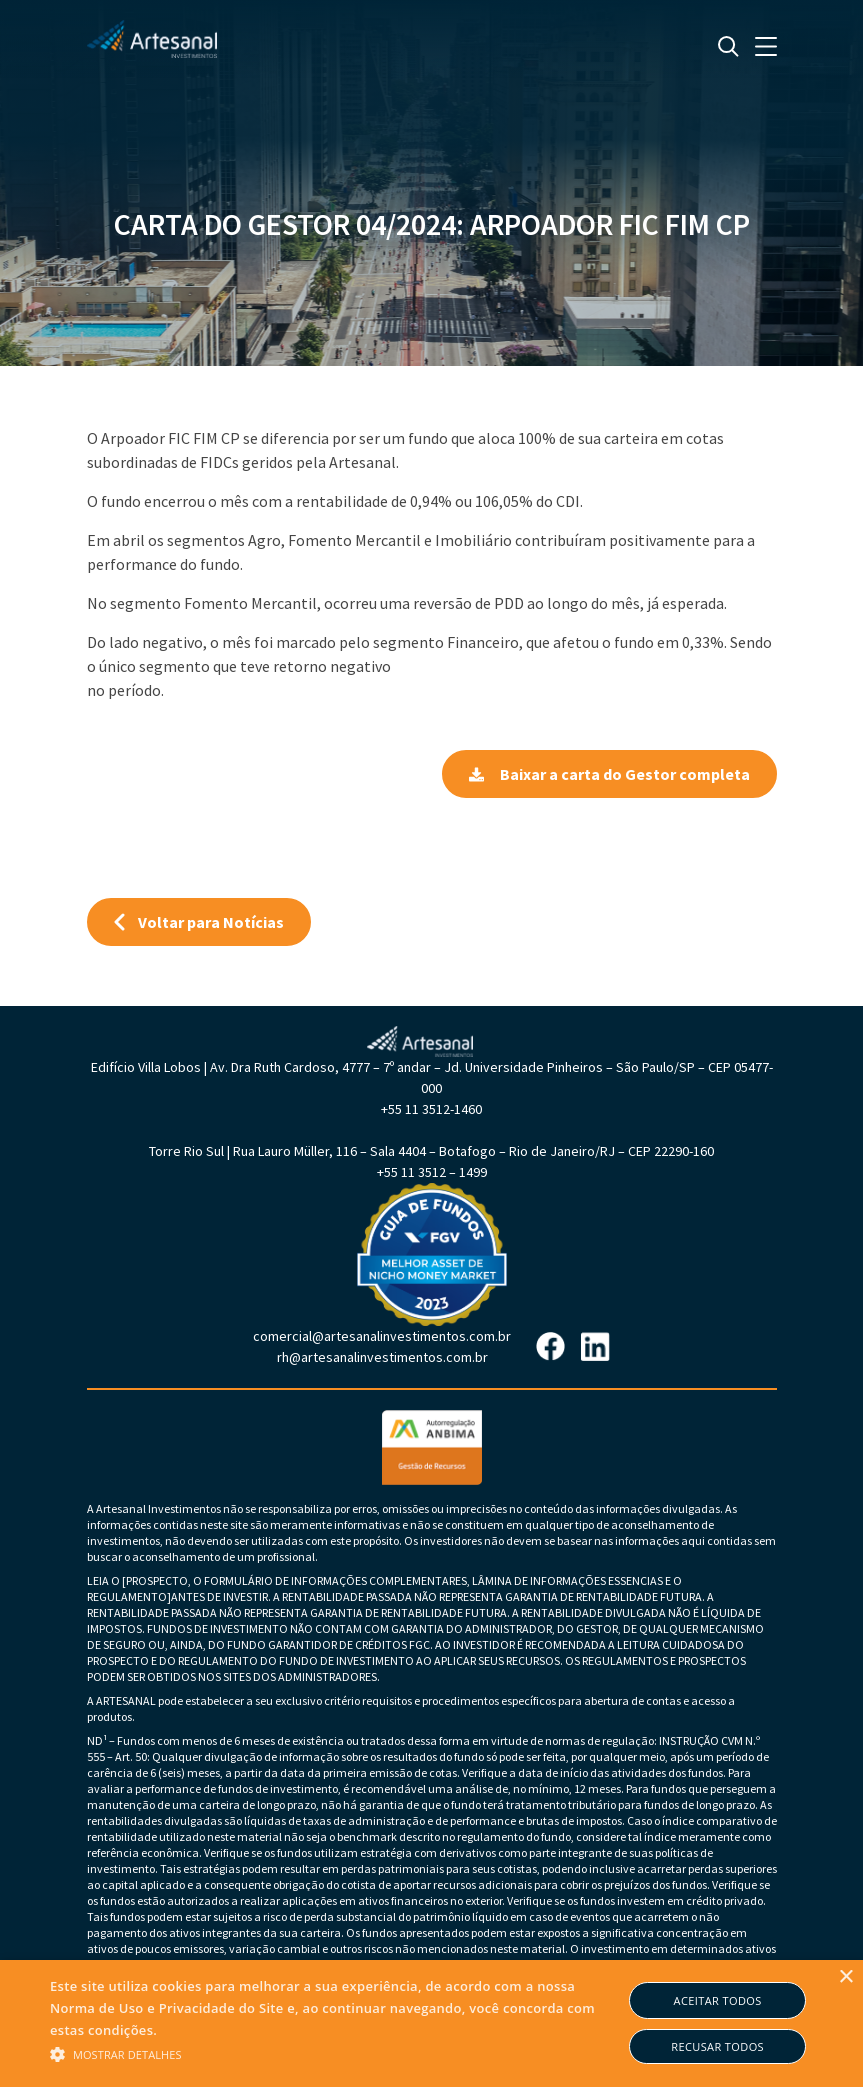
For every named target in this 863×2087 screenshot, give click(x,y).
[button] (336, 2053)
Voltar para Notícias (199, 922)
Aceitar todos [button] (718, 2000)
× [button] (845, 1977)
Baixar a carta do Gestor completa (609, 774)
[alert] (431, 2023)
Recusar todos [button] (717, 2046)
